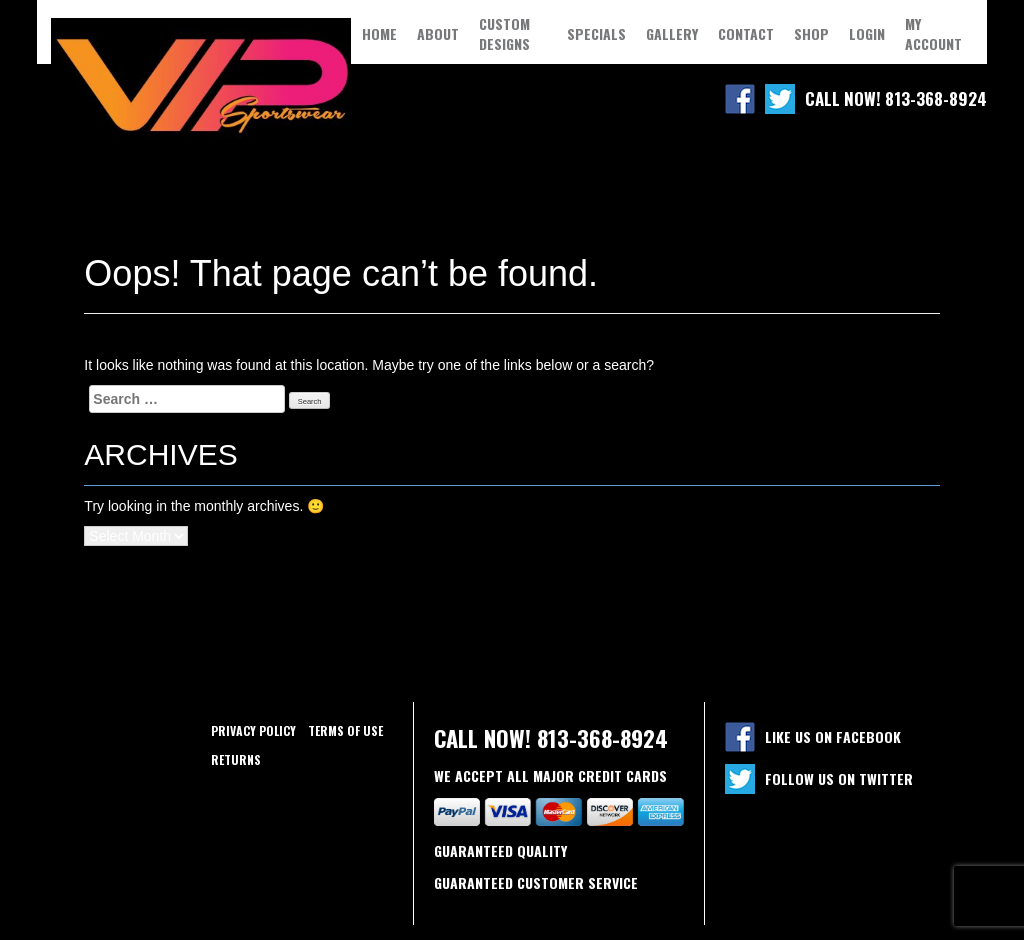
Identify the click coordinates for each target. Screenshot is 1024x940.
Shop (811, 34)
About (438, 34)
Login (867, 34)
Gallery (672, 34)
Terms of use (345, 730)
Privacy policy (253, 730)
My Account (933, 34)
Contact (746, 34)
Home (379, 34)
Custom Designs (504, 34)
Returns (236, 759)
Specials (596, 34)
